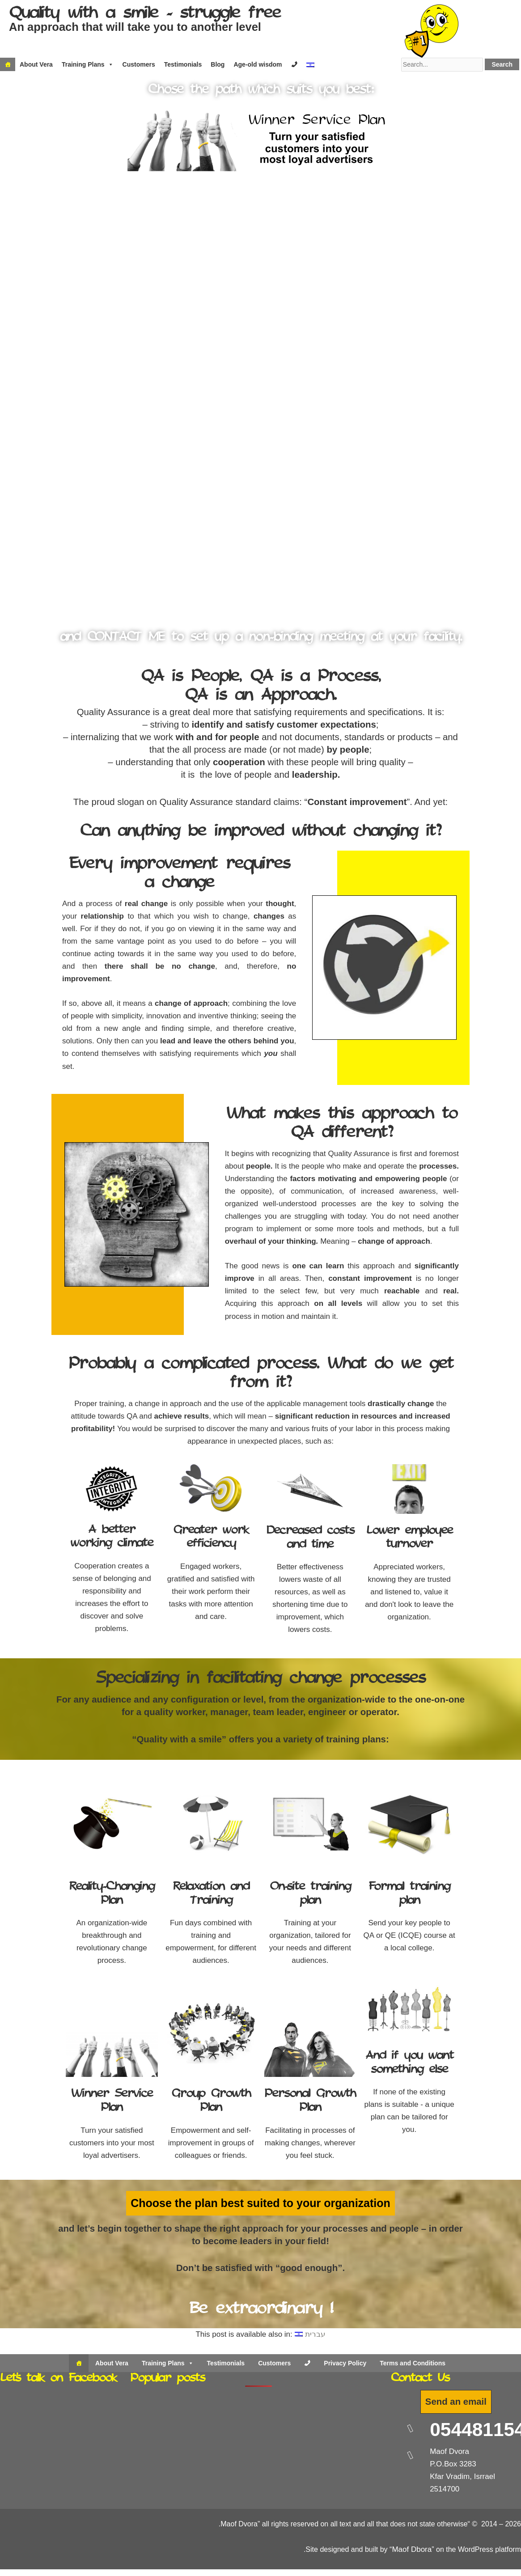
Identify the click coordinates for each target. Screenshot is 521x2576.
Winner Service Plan (111, 2101)
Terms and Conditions (412, 2363)
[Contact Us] (307, 2363)
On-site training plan (310, 1894)
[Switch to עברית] (310, 2334)
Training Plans (88, 64)
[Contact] (294, 64)
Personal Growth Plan (310, 2101)
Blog (217, 64)
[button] (11, 360)
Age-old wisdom (257, 64)
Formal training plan (409, 1894)
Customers (139, 64)
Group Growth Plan (211, 2101)
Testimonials (183, 64)
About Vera (36, 64)
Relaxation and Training (211, 1894)
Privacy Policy (345, 2363)
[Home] (7, 64)
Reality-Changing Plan (111, 1894)
